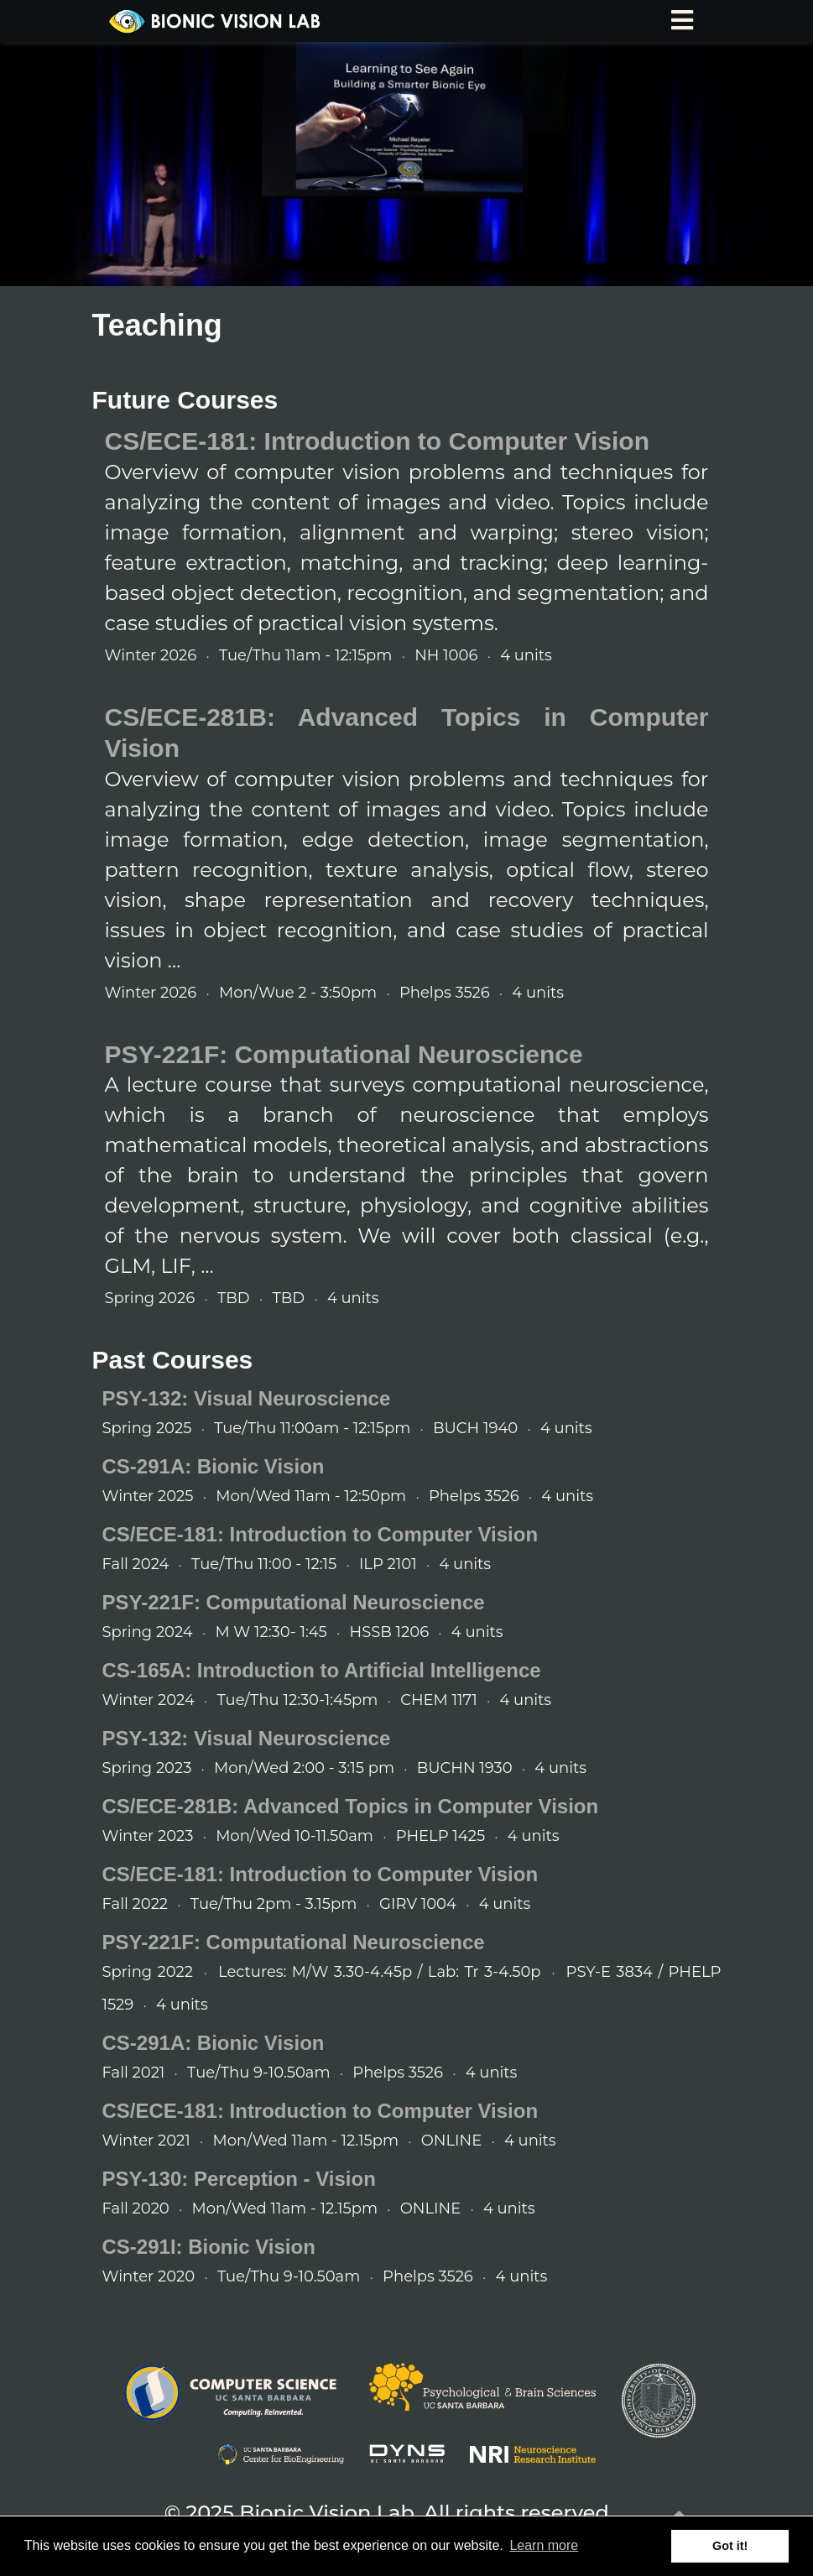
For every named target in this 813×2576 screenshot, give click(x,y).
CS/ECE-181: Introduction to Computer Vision (377, 441)
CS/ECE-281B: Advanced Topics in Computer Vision (350, 1806)
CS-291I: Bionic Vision (208, 2246)
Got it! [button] (730, 2546)
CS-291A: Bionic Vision (213, 1466)
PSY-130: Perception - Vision (239, 2178)
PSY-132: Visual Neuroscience (246, 1398)
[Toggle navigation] (682, 20)
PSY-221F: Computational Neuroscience (344, 1054)
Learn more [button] (543, 2545)
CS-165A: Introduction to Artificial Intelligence (321, 1670)
